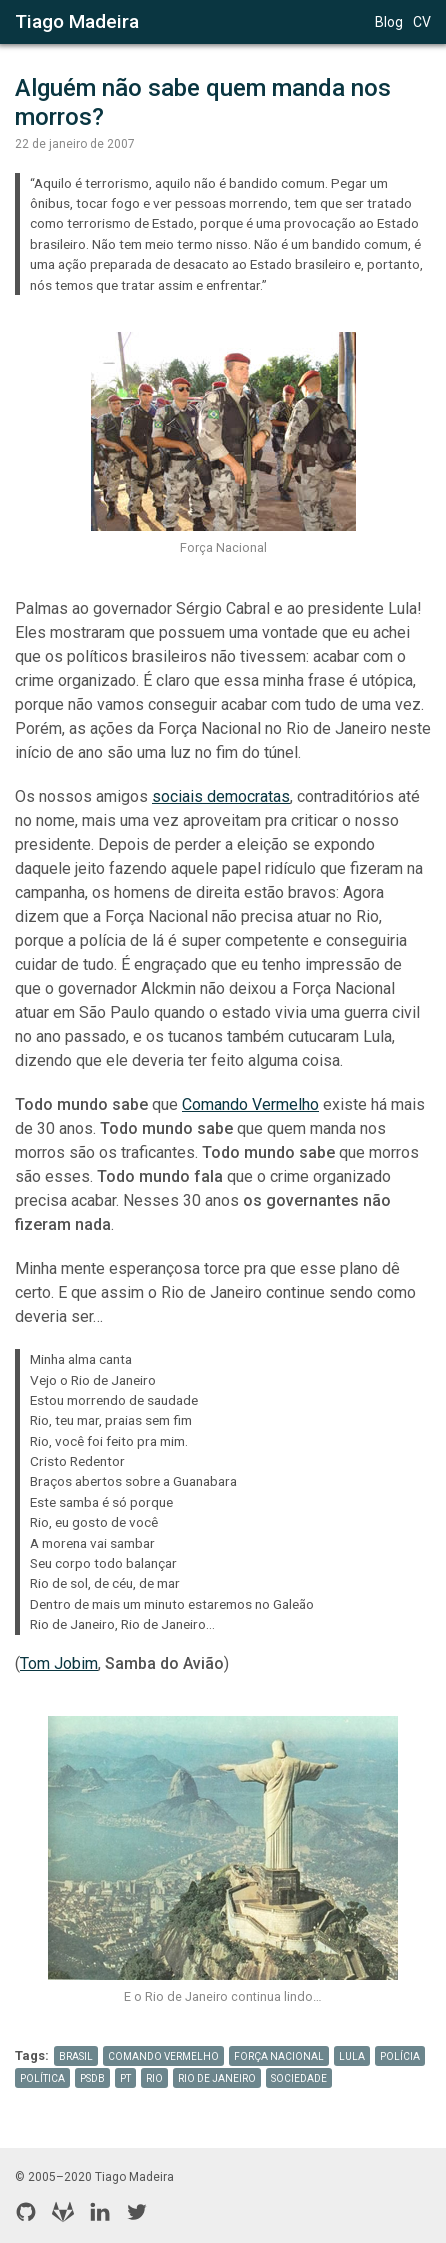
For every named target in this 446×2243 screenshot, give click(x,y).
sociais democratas (221, 796)
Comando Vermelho (250, 1104)
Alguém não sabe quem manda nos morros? (206, 102)
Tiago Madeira (77, 21)
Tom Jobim (59, 1663)
